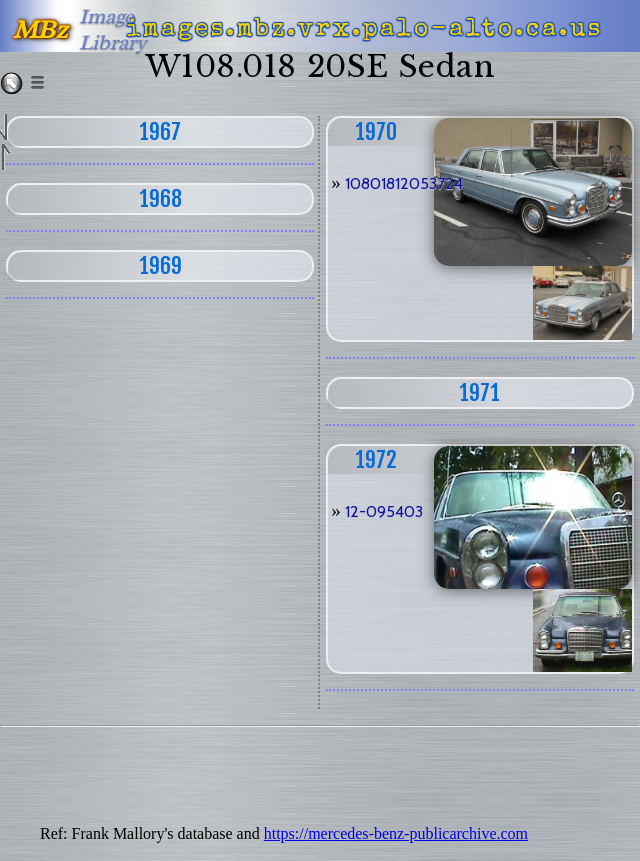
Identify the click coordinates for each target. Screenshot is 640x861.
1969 (160, 265)
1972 (376, 459)
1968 (160, 198)
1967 (160, 131)
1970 (376, 131)
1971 (479, 392)
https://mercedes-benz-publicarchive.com (396, 833)
